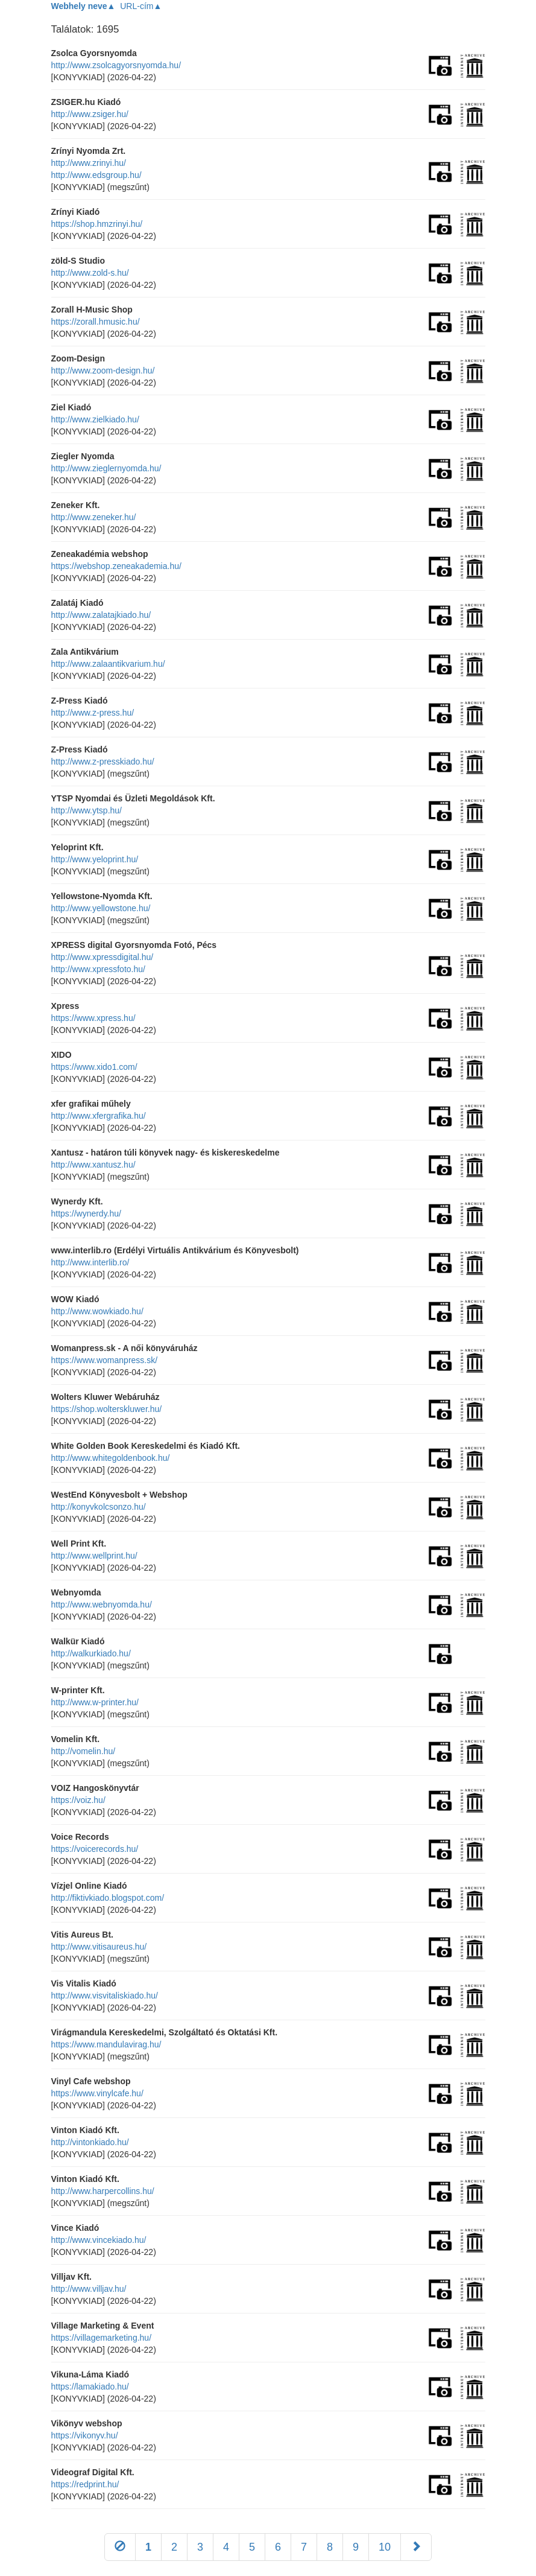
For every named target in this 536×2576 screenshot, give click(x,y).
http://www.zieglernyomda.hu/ (106, 468)
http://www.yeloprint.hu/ (95, 859)
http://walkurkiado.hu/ (91, 1653)
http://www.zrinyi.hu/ (89, 163)
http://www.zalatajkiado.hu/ (101, 615)
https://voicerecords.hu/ (95, 1849)
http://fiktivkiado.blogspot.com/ (108, 1898)
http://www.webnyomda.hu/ (101, 1604)
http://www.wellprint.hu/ (94, 1555)
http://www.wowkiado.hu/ (97, 1311)
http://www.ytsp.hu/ (86, 810)
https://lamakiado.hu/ (90, 2386)
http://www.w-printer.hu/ (95, 1702)
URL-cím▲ (141, 6)
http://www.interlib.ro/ (90, 1262)
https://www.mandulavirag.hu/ (106, 2044)
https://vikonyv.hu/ (84, 2435)
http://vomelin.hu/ (83, 1751)
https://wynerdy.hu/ (86, 1213)
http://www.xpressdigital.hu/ (102, 957)
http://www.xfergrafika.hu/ (98, 1116)
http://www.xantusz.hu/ (93, 1164)
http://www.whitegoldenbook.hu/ (110, 1458)
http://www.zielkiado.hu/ (95, 419)
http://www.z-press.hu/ (92, 712)
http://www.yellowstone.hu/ (101, 908)
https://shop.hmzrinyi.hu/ (97, 224)
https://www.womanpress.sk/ (104, 1360)
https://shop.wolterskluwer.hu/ (106, 1409)
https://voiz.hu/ (78, 1800)
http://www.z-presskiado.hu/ (102, 761)
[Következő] (416, 2547)
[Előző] (120, 2547)
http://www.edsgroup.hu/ (96, 175)
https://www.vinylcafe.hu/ (97, 2093)
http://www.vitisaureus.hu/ (99, 1946)
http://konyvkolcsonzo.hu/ (98, 1507)
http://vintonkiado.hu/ (90, 2142)
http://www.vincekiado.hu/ (99, 2240)
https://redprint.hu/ (85, 2484)
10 (385, 2547)
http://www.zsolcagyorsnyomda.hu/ (116, 65)
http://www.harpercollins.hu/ (102, 2191)
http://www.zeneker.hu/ (93, 517)
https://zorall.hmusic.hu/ (95, 321)
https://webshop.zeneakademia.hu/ (116, 566)
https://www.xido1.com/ (94, 1067)
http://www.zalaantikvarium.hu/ (108, 664)
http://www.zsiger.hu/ (89, 114)
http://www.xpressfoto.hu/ (98, 969)
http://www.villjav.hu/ (89, 2289)
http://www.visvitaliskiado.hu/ (104, 1995)
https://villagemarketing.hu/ (101, 2337)
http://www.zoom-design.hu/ (103, 370)
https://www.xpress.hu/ (93, 1018)
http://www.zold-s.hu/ (90, 273)
